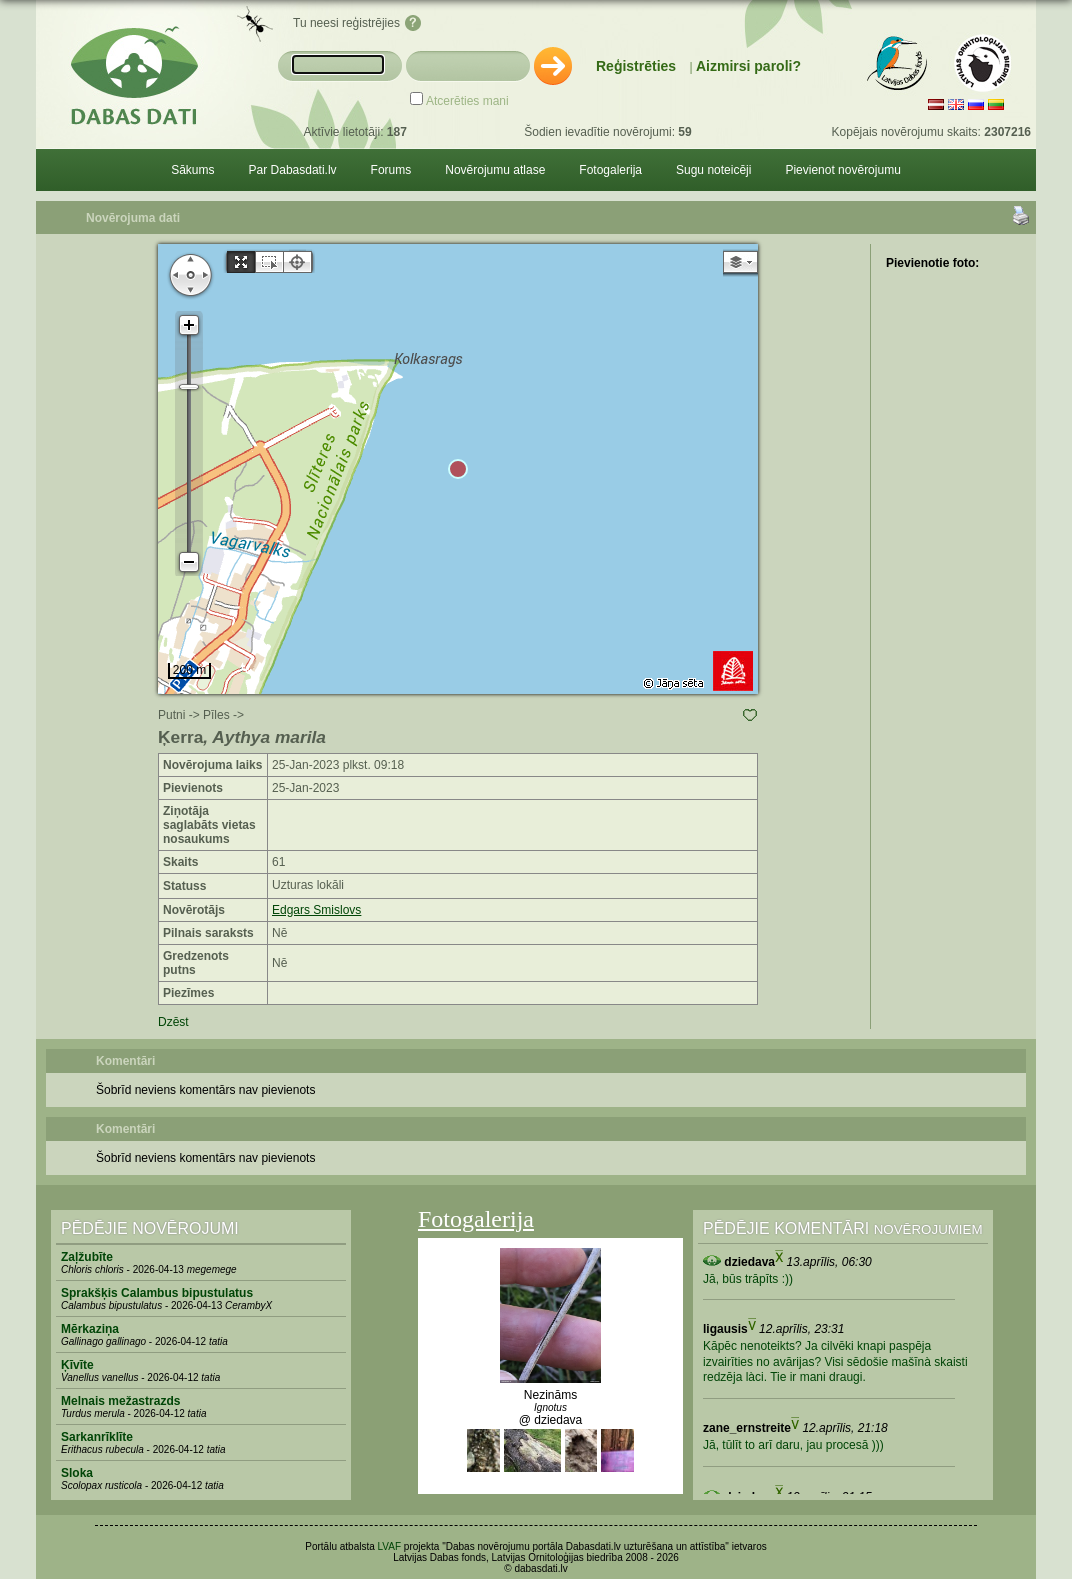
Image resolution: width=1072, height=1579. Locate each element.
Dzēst (173, 1022)
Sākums (192, 170)
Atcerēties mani (467, 101)
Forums (391, 170)
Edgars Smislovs (316, 910)
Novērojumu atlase (495, 170)
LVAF (390, 1546)
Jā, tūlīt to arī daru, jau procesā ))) (793, 1445)
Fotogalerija (610, 170)
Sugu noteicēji (713, 170)
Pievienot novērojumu (842, 170)
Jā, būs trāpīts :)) (748, 1279)
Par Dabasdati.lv (293, 170)
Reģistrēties (636, 66)
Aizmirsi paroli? (748, 66)
